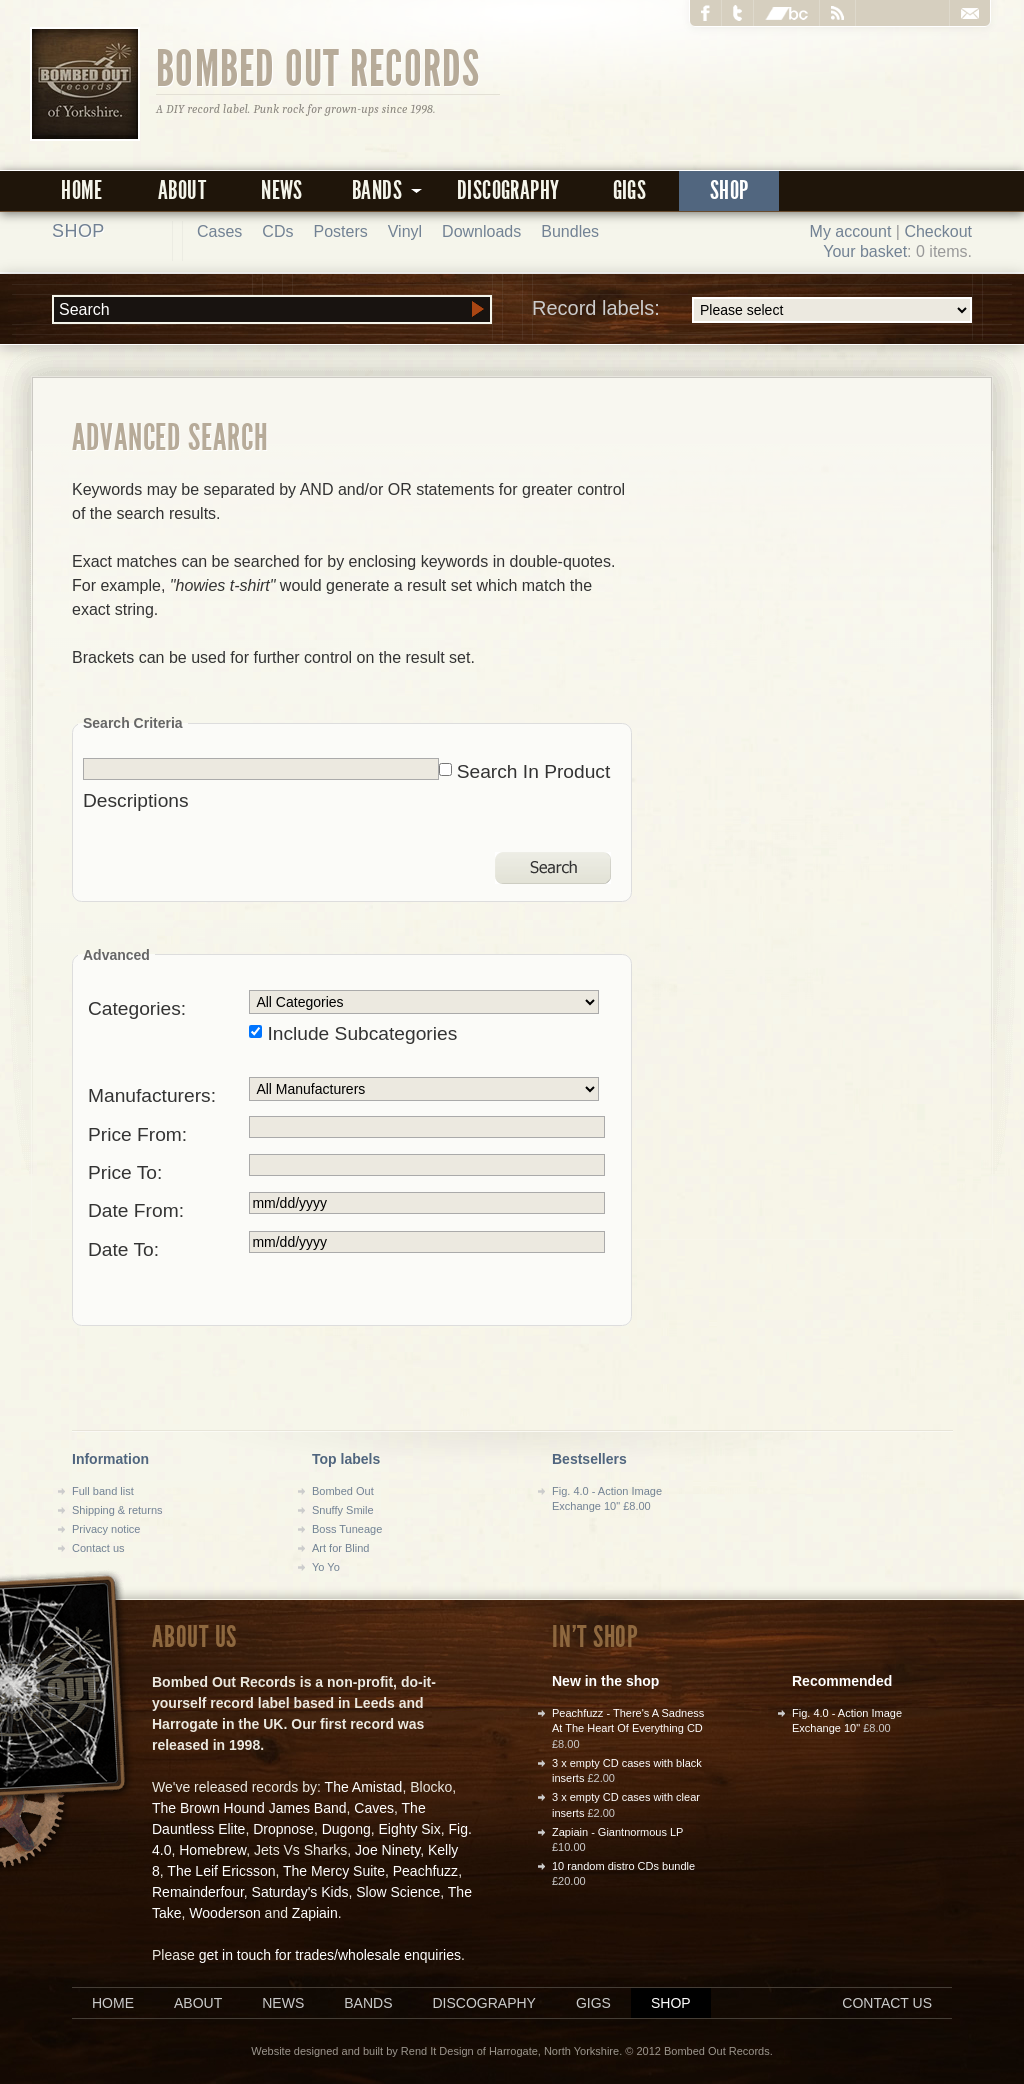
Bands (368, 2003)
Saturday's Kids (300, 1892)
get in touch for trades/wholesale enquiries (330, 1955)
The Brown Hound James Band (249, 1808)
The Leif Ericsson (221, 1871)
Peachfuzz (425, 1871)
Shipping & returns (117, 1510)
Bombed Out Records (318, 67)
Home (82, 190)
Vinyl (405, 231)
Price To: (125, 1172)
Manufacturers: (152, 1095)
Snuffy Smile (343, 1510)
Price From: (137, 1134)
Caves (374, 1808)
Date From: (136, 1210)
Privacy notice (106, 1529)
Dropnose (283, 1829)
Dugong (346, 1829)
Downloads (481, 231)
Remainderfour (198, 1892)
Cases (219, 231)
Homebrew (212, 1850)
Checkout (938, 231)
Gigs (630, 190)
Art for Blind (340, 1548)
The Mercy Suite (334, 1871)
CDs (277, 231)
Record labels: (752, 310)
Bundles (570, 231)
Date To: (123, 1249)
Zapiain (315, 1913)
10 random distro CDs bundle (623, 1866)
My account (851, 231)
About (182, 190)
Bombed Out (343, 1491)
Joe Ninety (387, 1850)
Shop (729, 190)
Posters (340, 231)
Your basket (865, 251)
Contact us (98, 1548)
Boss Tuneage (347, 1529)
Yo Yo (326, 1567)
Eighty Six (409, 1829)
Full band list (103, 1491)
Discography (508, 190)
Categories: (137, 1008)
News (282, 190)
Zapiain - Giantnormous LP (617, 1832)
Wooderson (224, 1913)
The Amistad (364, 1787)
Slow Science (398, 1892)
